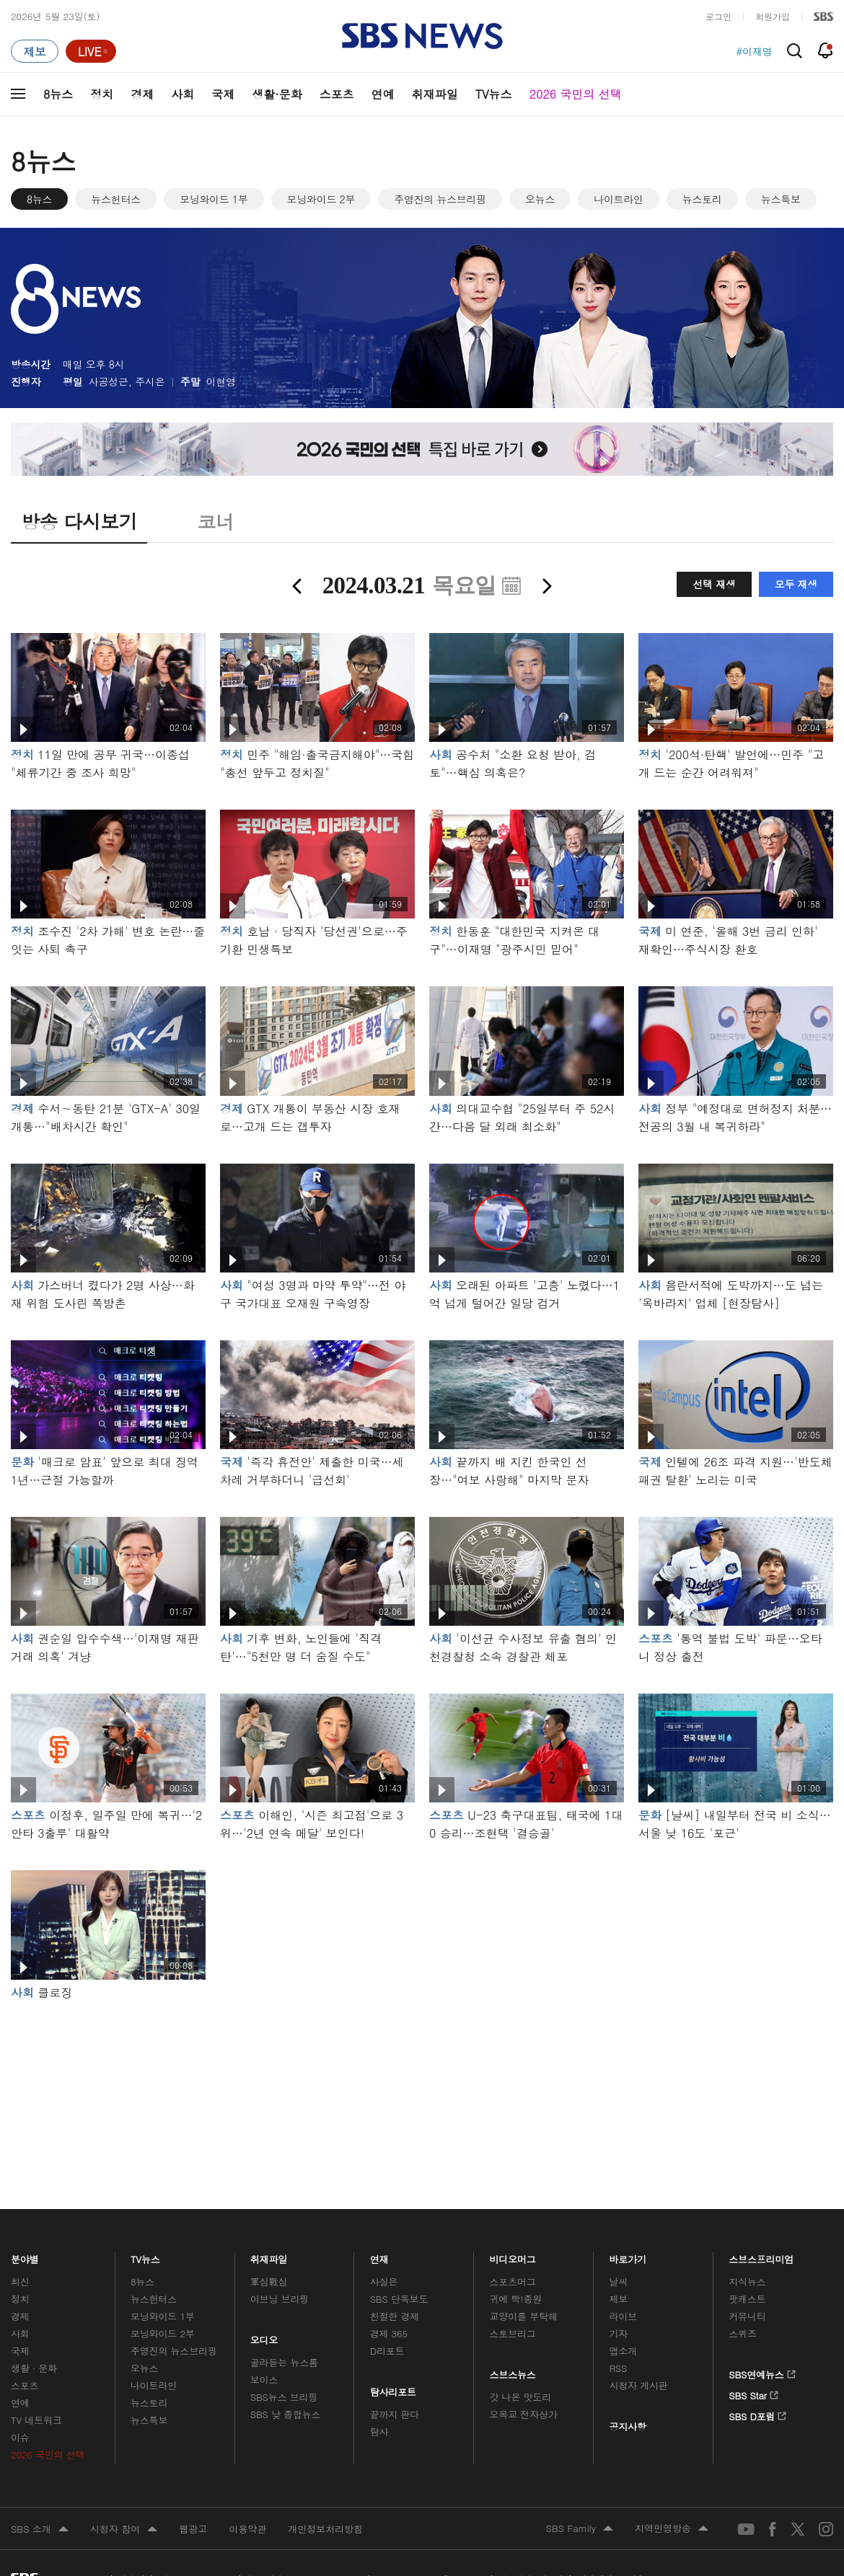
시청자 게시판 (638, 2385)
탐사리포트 (393, 2388)
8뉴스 (58, 94)
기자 (618, 2333)
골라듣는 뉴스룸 (284, 2362)
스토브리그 (513, 2333)
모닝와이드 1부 (214, 199)
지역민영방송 (671, 2529)
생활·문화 (277, 94)
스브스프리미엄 (761, 2256)
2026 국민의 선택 (575, 94)
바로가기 (627, 2256)
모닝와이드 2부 (321, 199)
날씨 (618, 2281)
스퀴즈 (743, 2333)
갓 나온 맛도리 (521, 2397)
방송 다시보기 (79, 521)
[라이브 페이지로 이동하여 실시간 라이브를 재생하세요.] (91, 51)
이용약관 (247, 2529)
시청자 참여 (123, 2530)
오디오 (264, 2336)
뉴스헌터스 (116, 199)
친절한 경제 (395, 2316)
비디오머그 (513, 2256)
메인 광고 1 (422, 2085)
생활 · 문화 (34, 2368)
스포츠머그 (513, 2281)
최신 (20, 2281)
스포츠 (337, 94)
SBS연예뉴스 (762, 2372)
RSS (618, 2368)
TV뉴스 (493, 94)
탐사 (379, 2431)
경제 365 (389, 2333)
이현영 (221, 381)
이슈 (20, 2437)
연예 (383, 94)
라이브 (623, 2316)
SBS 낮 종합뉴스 (285, 2414)
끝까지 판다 (395, 2414)
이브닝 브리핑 (279, 2299)
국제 (222, 94)
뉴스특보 (781, 199)
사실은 (384, 2281)
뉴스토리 (702, 199)
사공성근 (108, 381)
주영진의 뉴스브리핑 (440, 199)
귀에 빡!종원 (516, 2299)
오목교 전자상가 (524, 2414)
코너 (215, 521)
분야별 (25, 2256)
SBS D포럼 (758, 2413)
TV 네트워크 (36, 2420)
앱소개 (623, 2351)
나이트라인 (618, 199)
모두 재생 (796, 584)
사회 (182, 94)
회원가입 (772, 16)
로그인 (718, 16)
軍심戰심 (268, 2281)
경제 (142, 94)
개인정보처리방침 (325, 2529)
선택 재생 (714, 584)
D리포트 (387, 2351)
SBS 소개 (40, 2530)
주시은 (149, 381)
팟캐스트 (747, 2299)
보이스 (264, 2379)
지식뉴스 (747, 2281)
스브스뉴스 (513, 2371)
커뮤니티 (747, 2316)
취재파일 (435, 94)
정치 (101, 94)
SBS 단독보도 (399, 2299)
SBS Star (753, 2393)
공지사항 (627, 2426)
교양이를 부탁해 (524, 2316)
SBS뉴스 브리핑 (284, 2397)
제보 (618, 2299)
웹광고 (193, 2529)
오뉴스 (540, 199)
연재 (379, 2256)
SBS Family (579, 2529)
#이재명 (754, 51)
